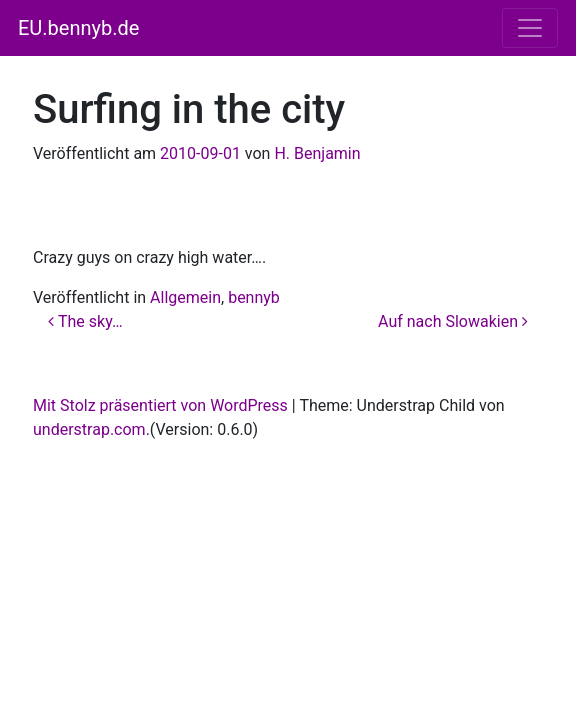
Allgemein (185, 297)
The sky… (85, 321)
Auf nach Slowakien (453, 321)
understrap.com (89, 429)
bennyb (254, 297)
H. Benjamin (317, 153)
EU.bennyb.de (78, 28)
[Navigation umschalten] (530, 28)
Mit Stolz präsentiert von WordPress (160, 405)
